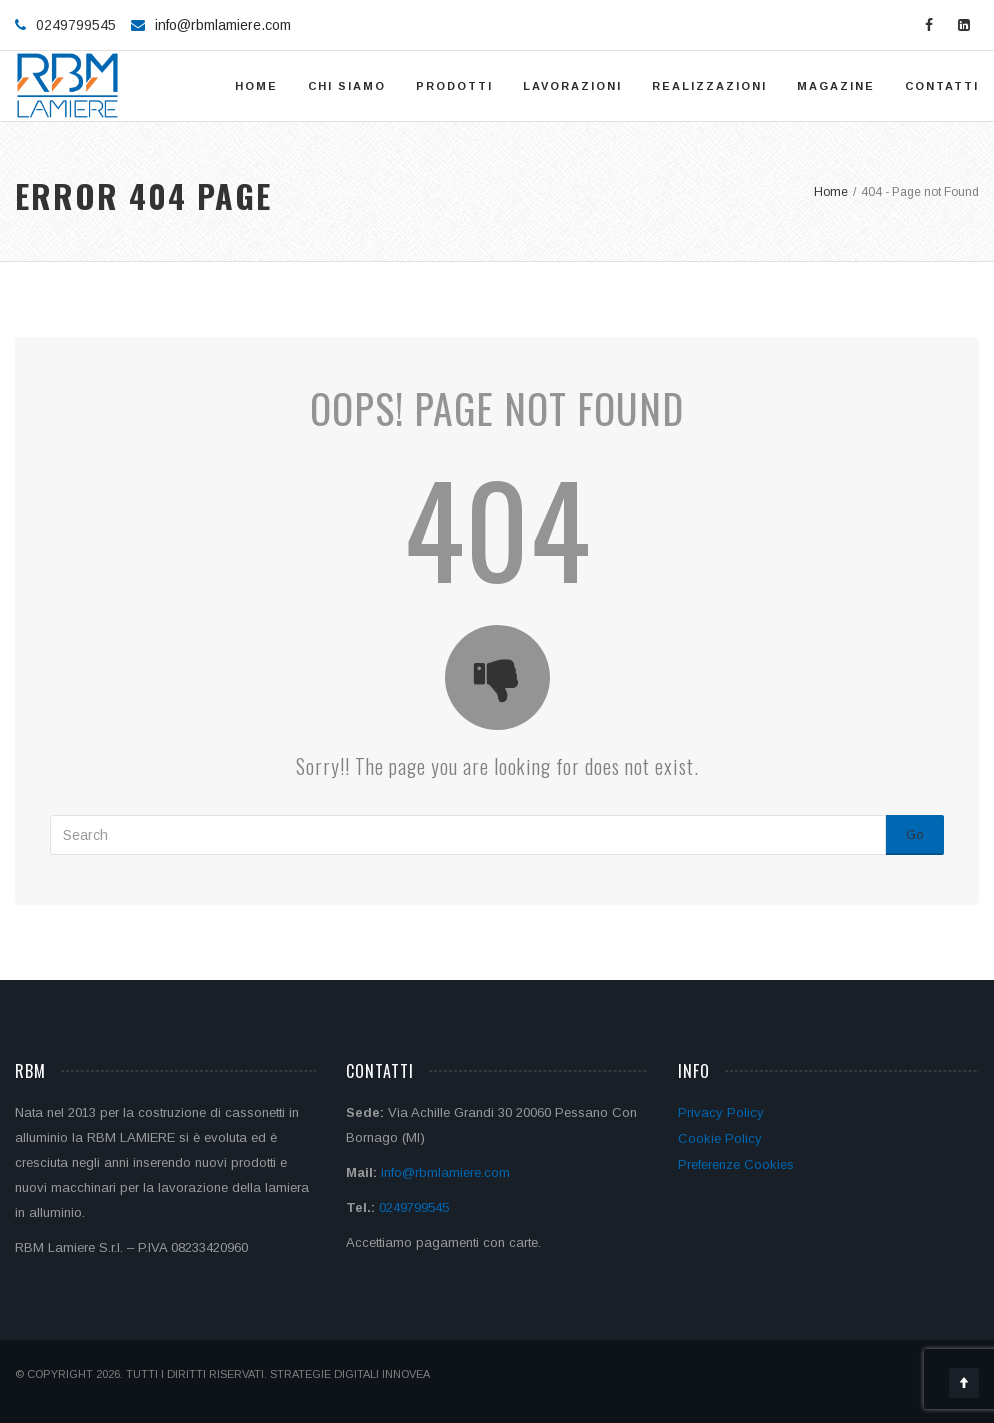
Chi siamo (347, 86)
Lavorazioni (572, 86)
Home (256, 86)
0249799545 (414, 1207)
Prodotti (454, 86)
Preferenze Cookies (736, 1164)
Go (915, 834)
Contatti (942, 86)
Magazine (836, 86)
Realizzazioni (709, 86)
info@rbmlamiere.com (223, 25)
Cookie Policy (720, 1138)
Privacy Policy (721, 1112)
